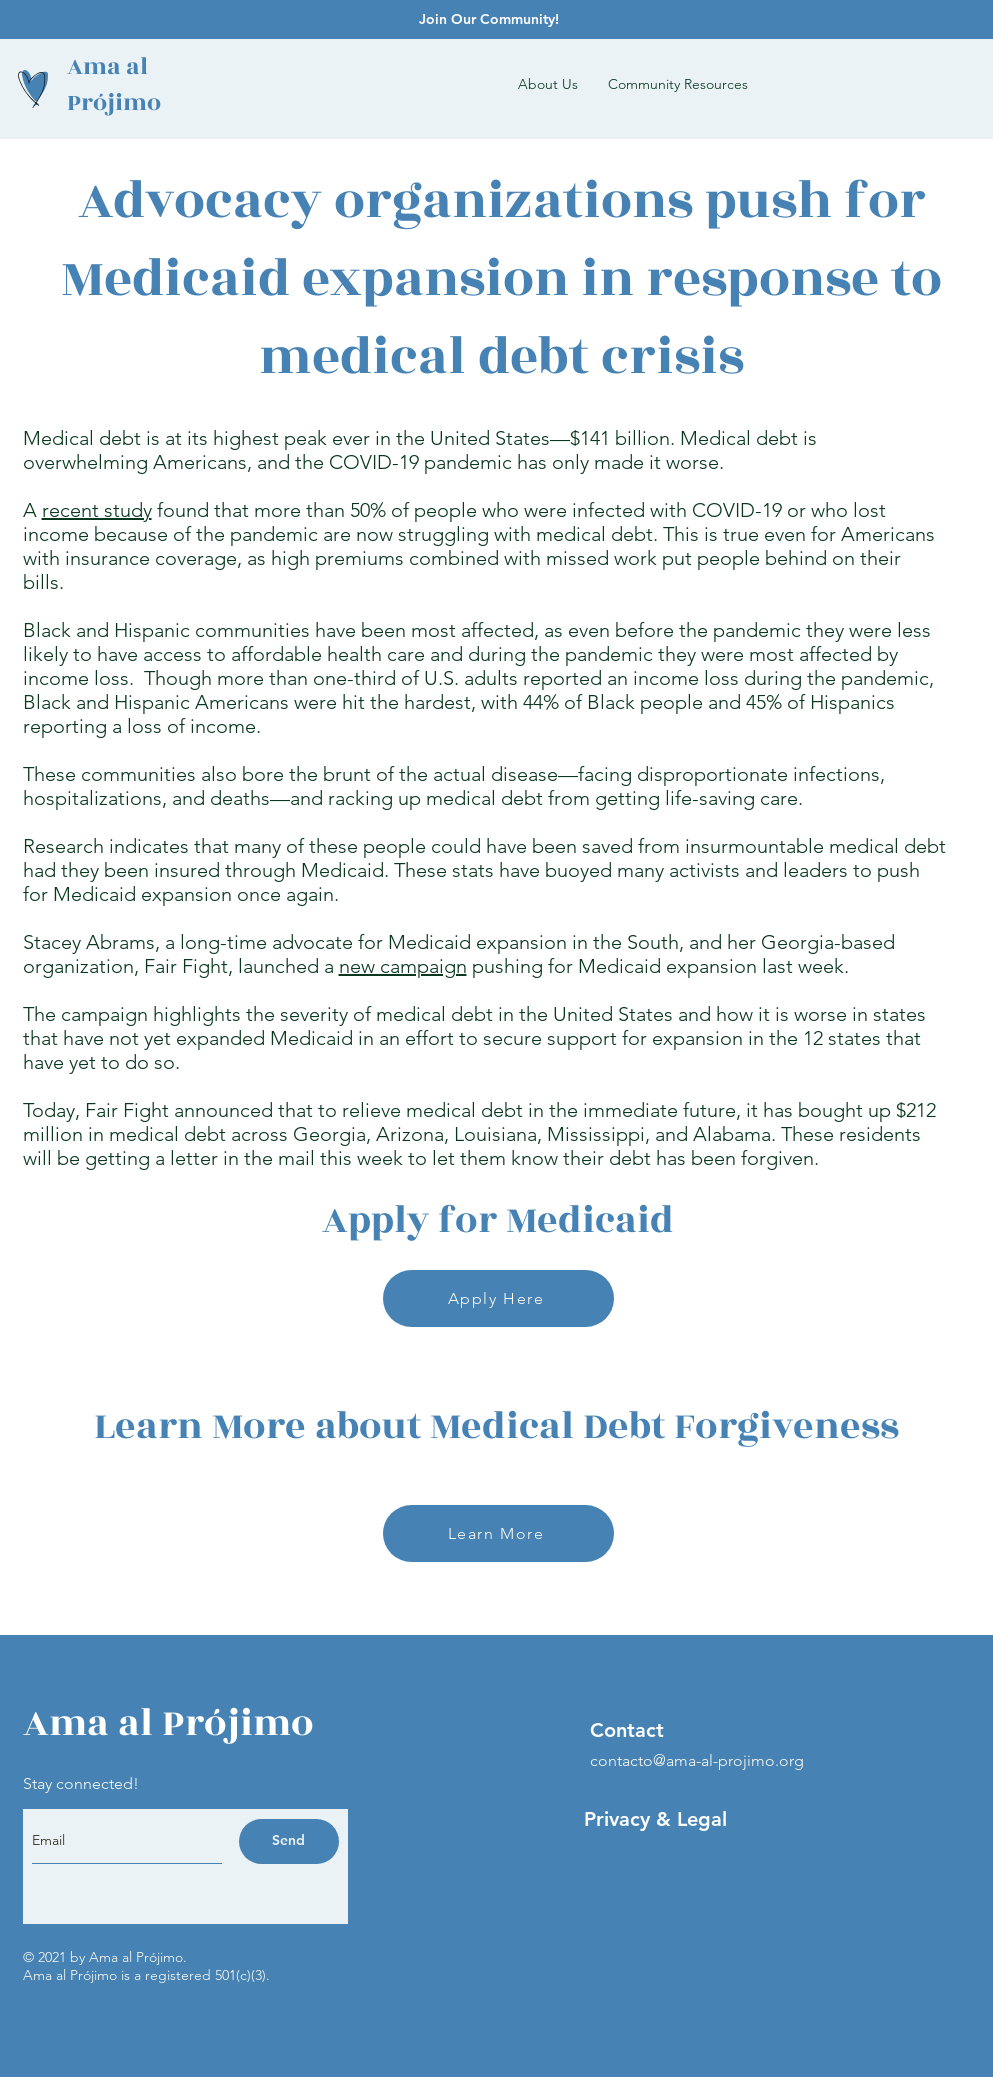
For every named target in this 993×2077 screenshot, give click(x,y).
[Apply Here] (498, 1298)
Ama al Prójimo (114, 85)
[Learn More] (498, 1533)
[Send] (289, 1841)
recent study (97, 510)
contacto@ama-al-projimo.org (697, 1760)
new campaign (403, 966)
